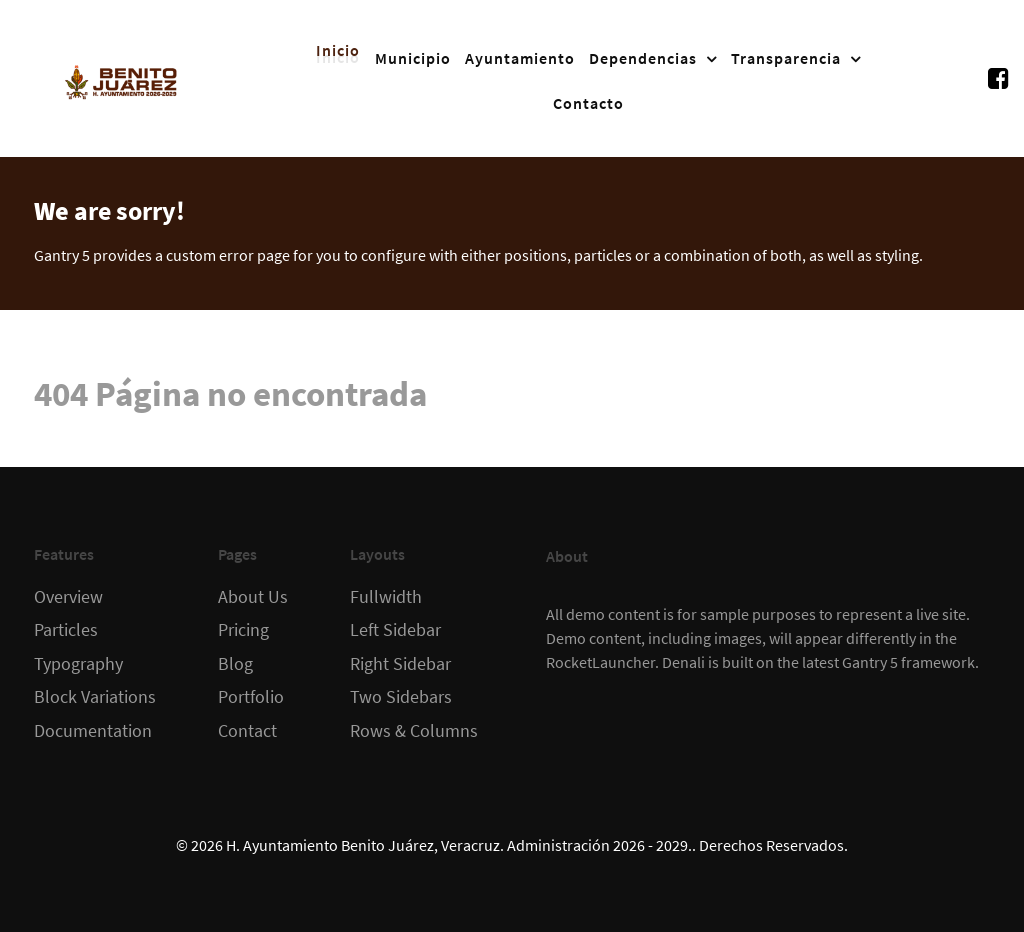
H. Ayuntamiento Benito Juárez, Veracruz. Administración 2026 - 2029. (459, 845)
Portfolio (251, 697)
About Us (253, 597)
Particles (66, 630)
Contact (247, 731)
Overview (68, 597)
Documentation (93, 731)
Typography (78, 664)
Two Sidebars (401, 697)
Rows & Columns (414, 731)
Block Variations (95, 697)
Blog (235, 664)
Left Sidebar (395, 630)
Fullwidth (386, 597)
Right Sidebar (400, 664)
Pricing (243, 630)
